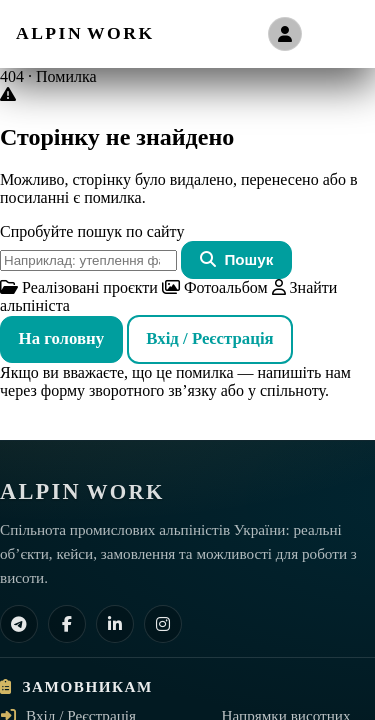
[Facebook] (67, 624)
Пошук (237, 259)
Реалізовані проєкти (79, 287)
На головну (62, 338)
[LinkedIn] (115, 624)
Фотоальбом (215, 287)
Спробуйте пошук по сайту (92, 231)
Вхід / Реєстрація (209, 338)
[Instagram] (163, 624)
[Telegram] (19, 624)
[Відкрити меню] (338, 34)
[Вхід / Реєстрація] (285, 34)
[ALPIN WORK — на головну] (85, 33)
